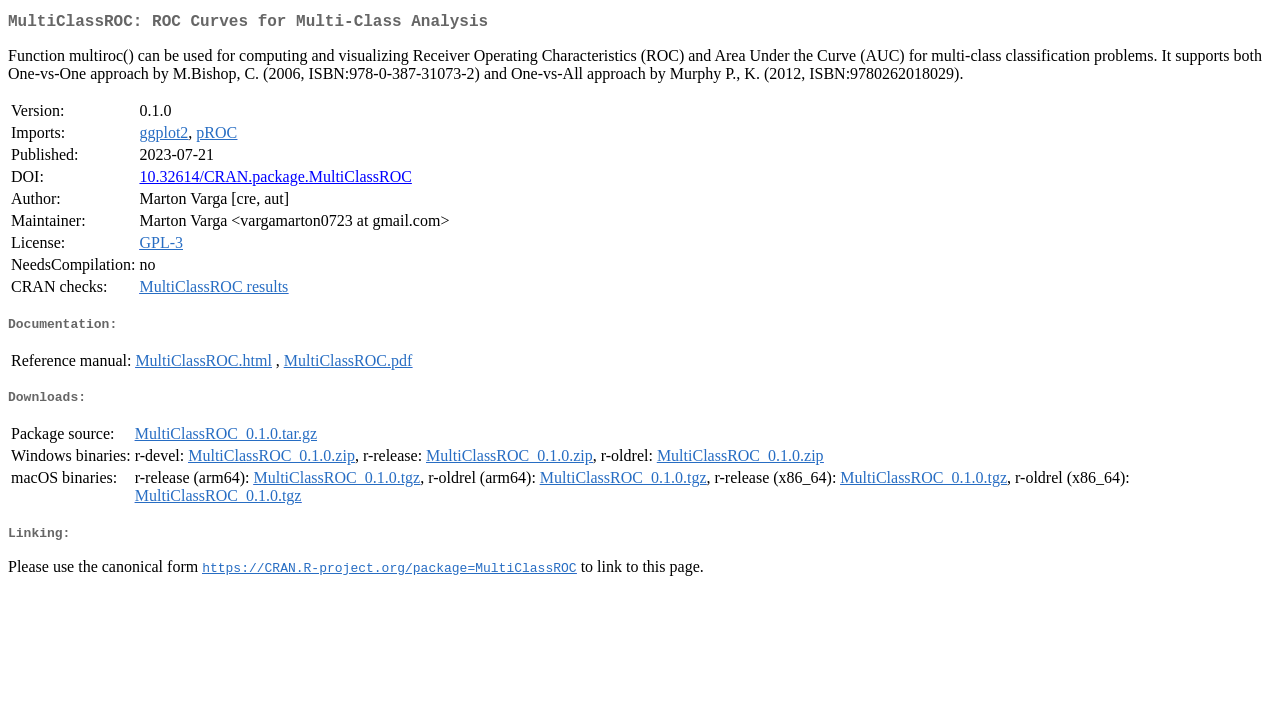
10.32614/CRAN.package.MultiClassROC (275, 180)
